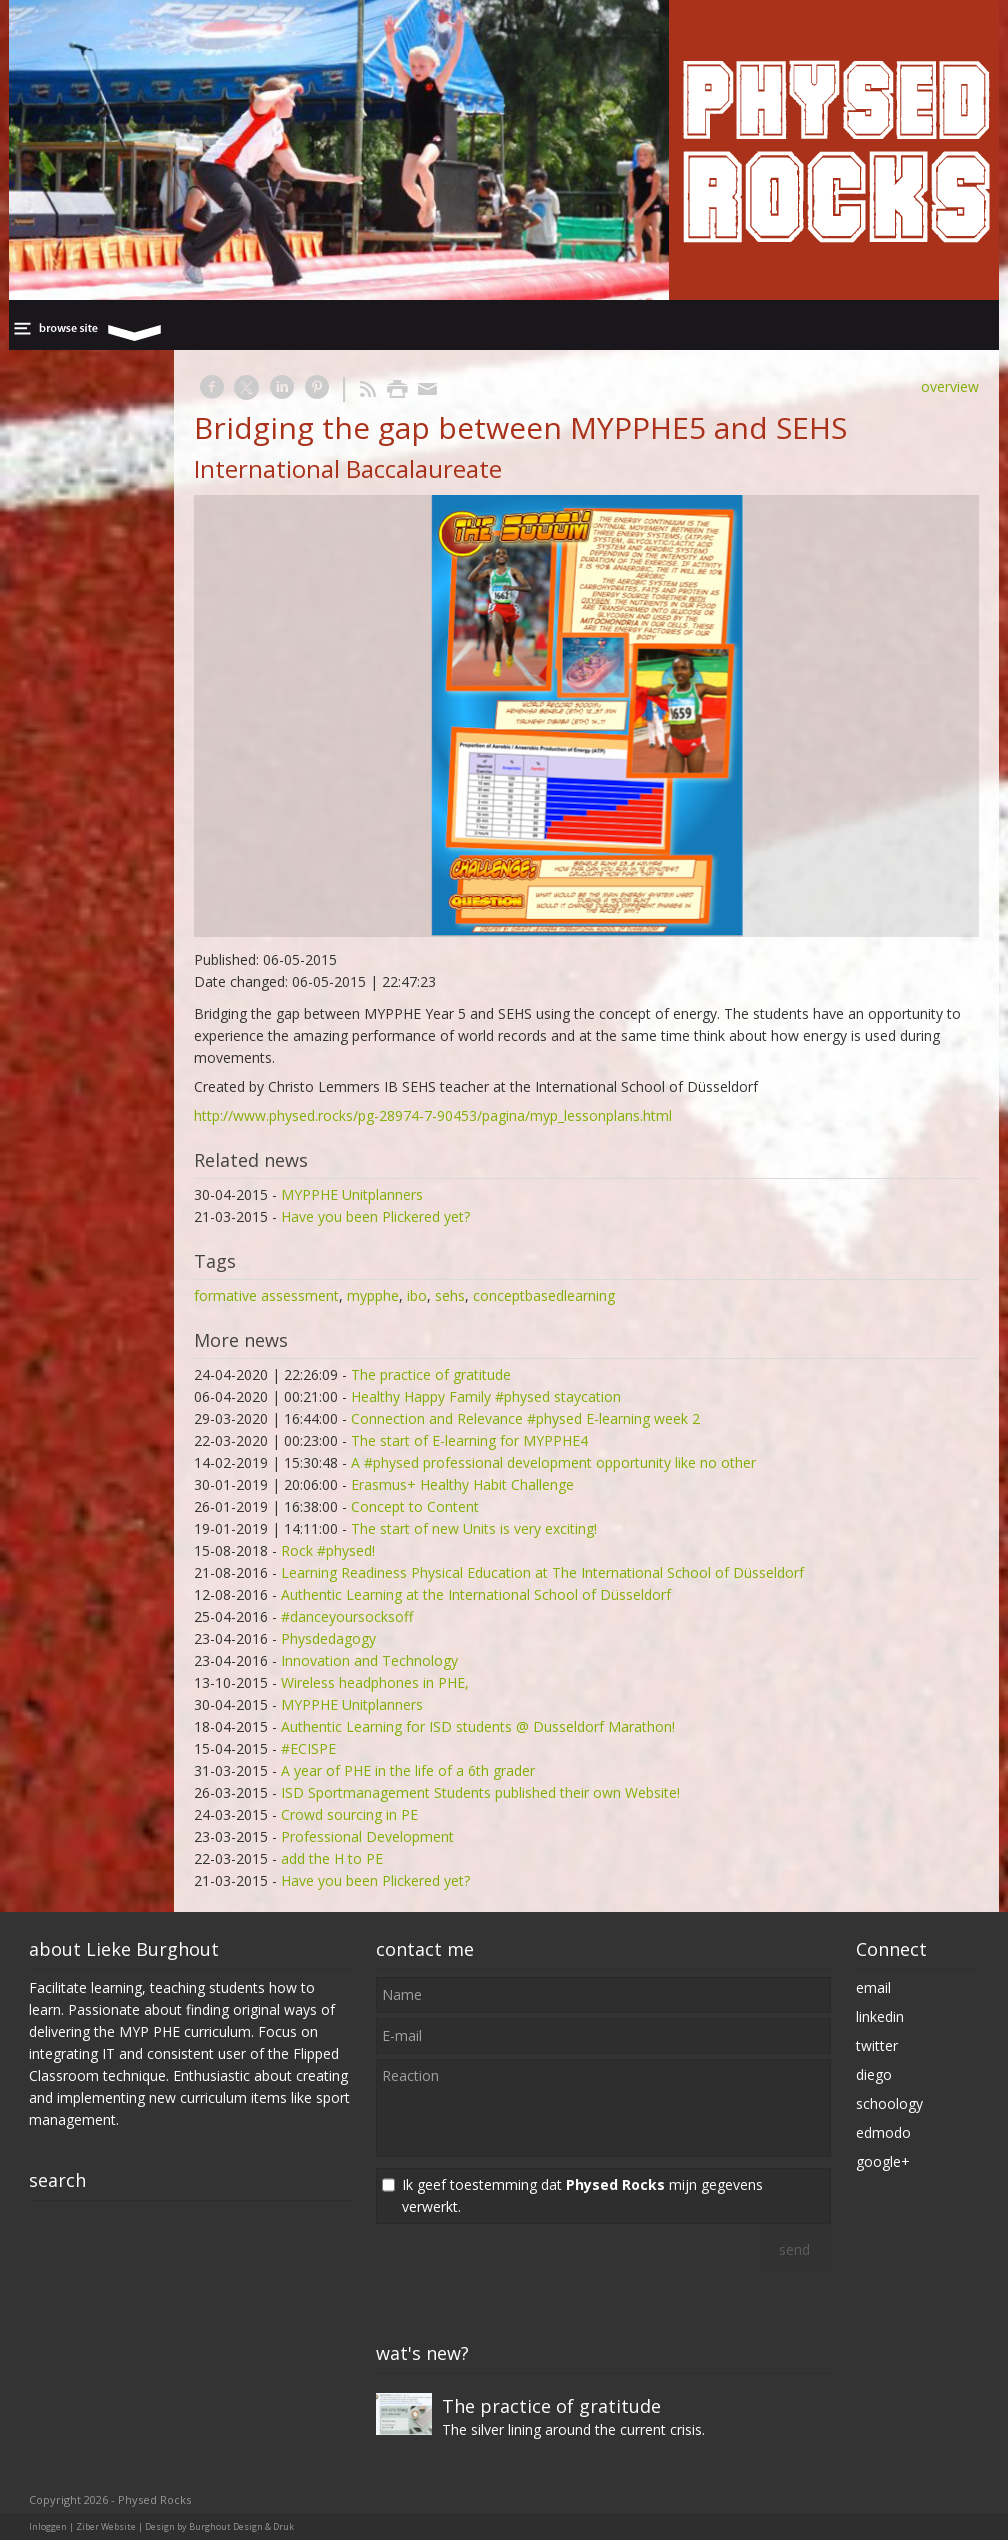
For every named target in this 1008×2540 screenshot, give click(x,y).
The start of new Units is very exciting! (474, 1528)
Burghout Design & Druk (241, 2526)
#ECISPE (308, 1748)
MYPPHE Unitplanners (352, 1194)
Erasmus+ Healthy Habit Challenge (462, 1484)
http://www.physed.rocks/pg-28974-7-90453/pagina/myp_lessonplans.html (433, 1115)
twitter (877, 2045)
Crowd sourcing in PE (349, 1814)
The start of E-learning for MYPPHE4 (469, 1440)
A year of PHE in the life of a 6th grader (408, 1770)
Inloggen (48, 2526)
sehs (450, 1295)
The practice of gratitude (431, 1374)
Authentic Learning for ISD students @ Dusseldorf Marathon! (478, 1726)
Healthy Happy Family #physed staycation (486, 1396)
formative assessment (266, 1295)
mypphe (373, 1295)
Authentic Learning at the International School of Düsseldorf (476, 1594)
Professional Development (367, 1836)
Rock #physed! (328, 1550)
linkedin (880, 2016)
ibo (417, 1295)
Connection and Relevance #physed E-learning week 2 (525, 1418)
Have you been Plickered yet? (375, 1216)
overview (950, 386)
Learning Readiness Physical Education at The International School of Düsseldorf (542, 1572)
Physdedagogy (328, 1638)
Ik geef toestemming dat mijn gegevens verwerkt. (582, 2195)
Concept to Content (415, 1506)
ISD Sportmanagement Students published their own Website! (480, 1792)
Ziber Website (106, 2526)
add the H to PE (332, 1858)
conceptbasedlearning (544, 1295)
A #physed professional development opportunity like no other (553, 1462)
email (873, 1987)
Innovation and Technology (369, 1660)
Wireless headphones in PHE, (375, 1682)
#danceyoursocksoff (347, 1616)
